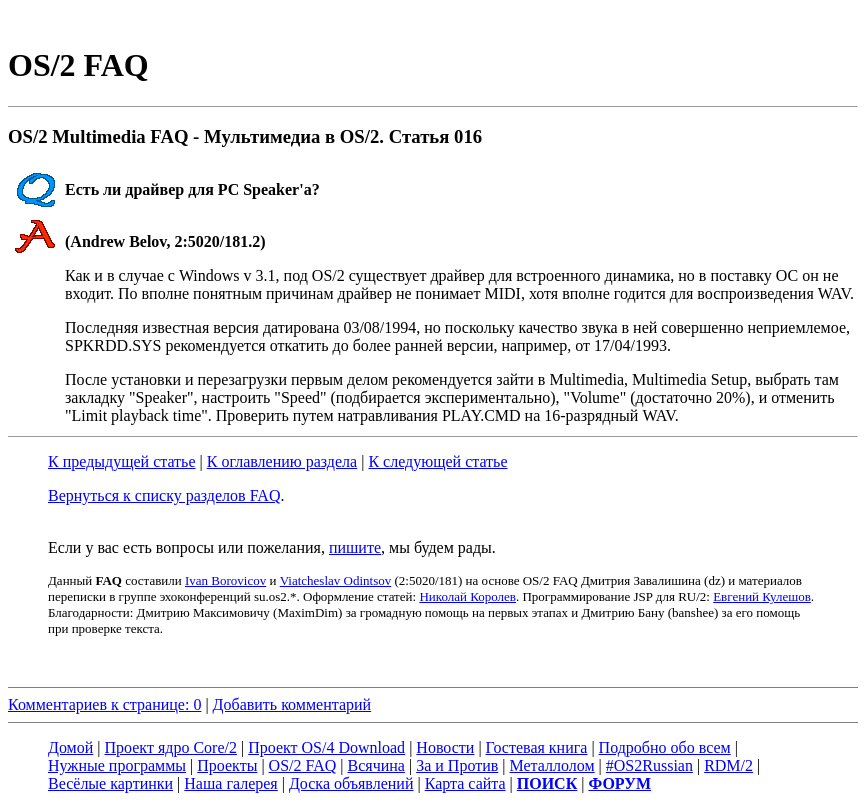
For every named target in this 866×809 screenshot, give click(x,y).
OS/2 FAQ (303, 765)
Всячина (376, 765)
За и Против (457, 765)
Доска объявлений (351, 783)
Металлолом (551, 765)
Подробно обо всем (665, 747)
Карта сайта (465, 783)
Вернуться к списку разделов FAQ (164, 495)
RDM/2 (728, 765)
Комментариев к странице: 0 (104, 704)
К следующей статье (437, 461)
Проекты (227, 765)
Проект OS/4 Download (326, 747)
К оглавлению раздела (282, 461)
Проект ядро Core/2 (171, 747)
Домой (70, 747)
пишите (355, 547)
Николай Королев (467, 596)
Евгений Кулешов (762, 596)
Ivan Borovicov (225, 580)
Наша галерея (230, 783)
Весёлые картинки (110, 783)
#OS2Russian (649, 765)
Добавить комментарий (292, 704)
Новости (445, 747)
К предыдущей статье (122, 461)
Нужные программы (117, 765)
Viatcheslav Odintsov (336, 580)
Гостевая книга (537, 747)
